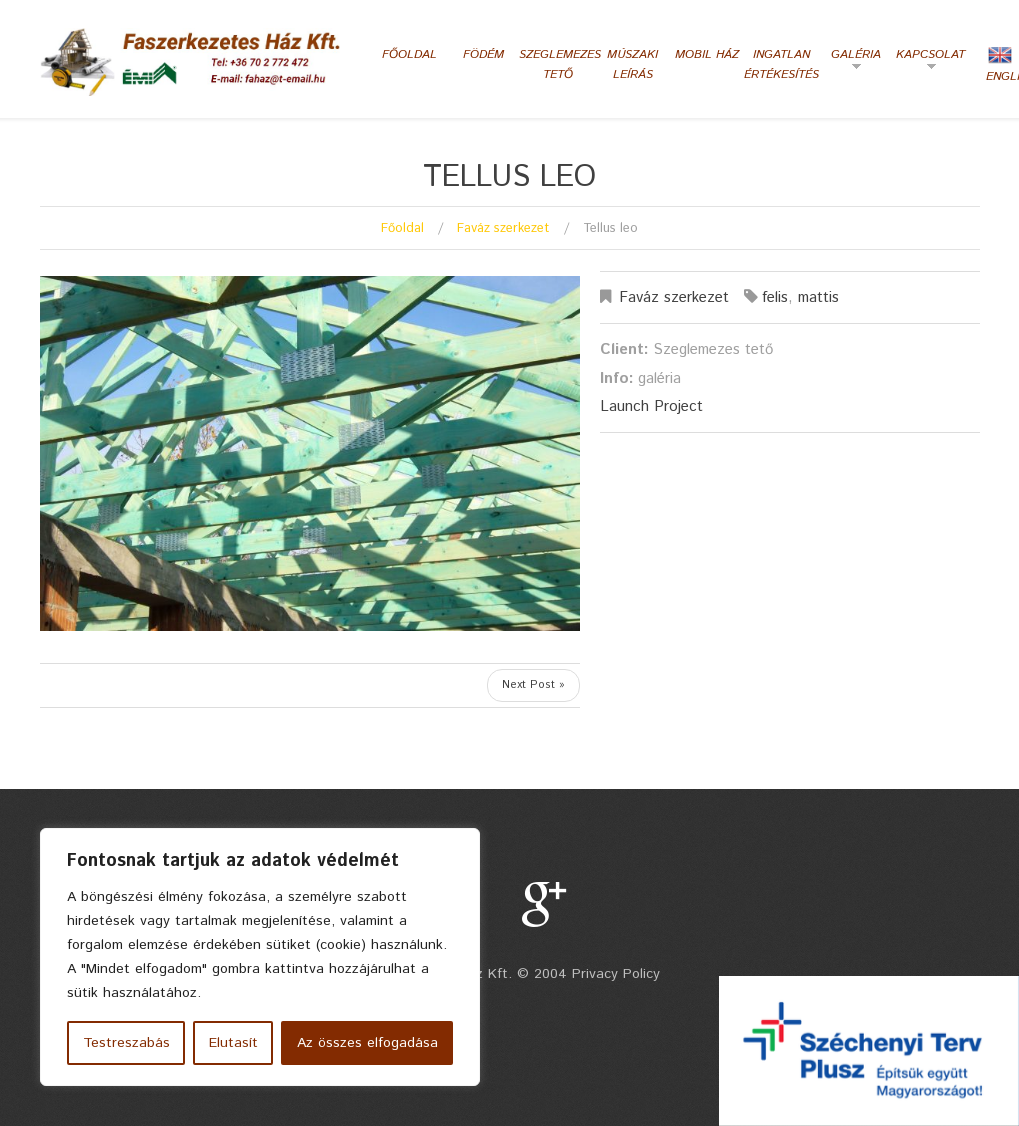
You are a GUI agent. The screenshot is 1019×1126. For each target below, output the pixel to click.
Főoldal (409, 54)
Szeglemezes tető (558, 64)
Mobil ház (707, 54)
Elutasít (233, 1043)
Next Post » (533, 685)
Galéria (849, 62)
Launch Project (651, 406)
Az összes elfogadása (367, 1043)
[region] (260, 957)
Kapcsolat (928, 62)
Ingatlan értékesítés (781, 64)
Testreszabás (126, 1043)
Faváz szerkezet (503, 228)
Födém (483, 54)
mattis (818, 297)
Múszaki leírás (632, 64)
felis (775, 297)
